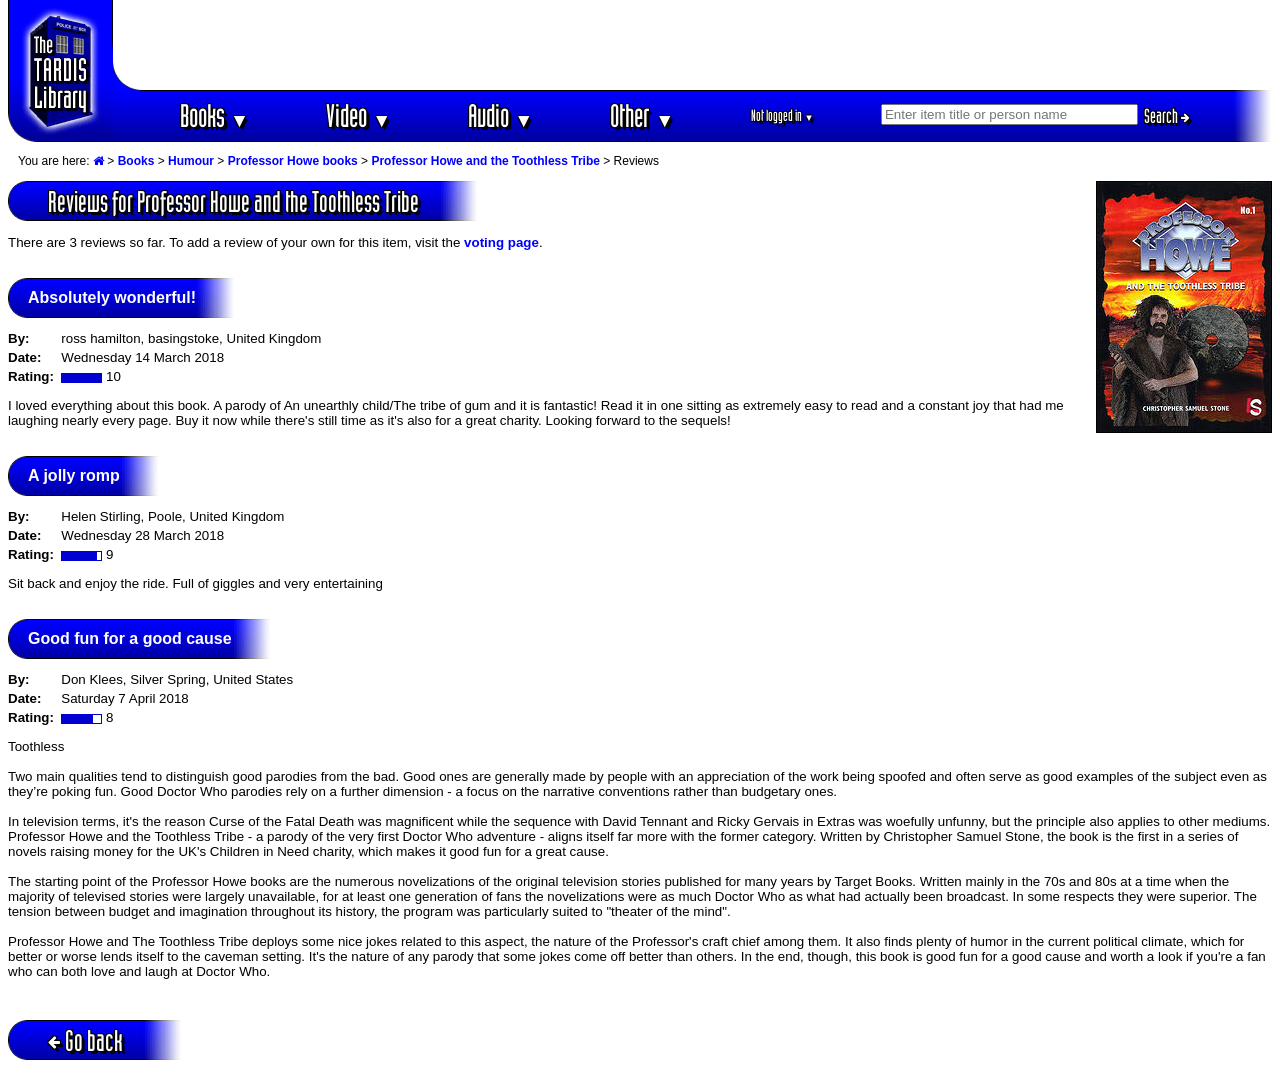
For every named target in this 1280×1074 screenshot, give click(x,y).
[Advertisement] (693, 45)
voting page (501, 242)
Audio (500, 115)
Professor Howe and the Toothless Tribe (485, 161)
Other (642, 115)
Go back (85, 1040)
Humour (191, 161)
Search (1167, 116)
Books (214, 115)
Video (358, 115)
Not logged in (782, 115)
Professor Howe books (293, 161)
